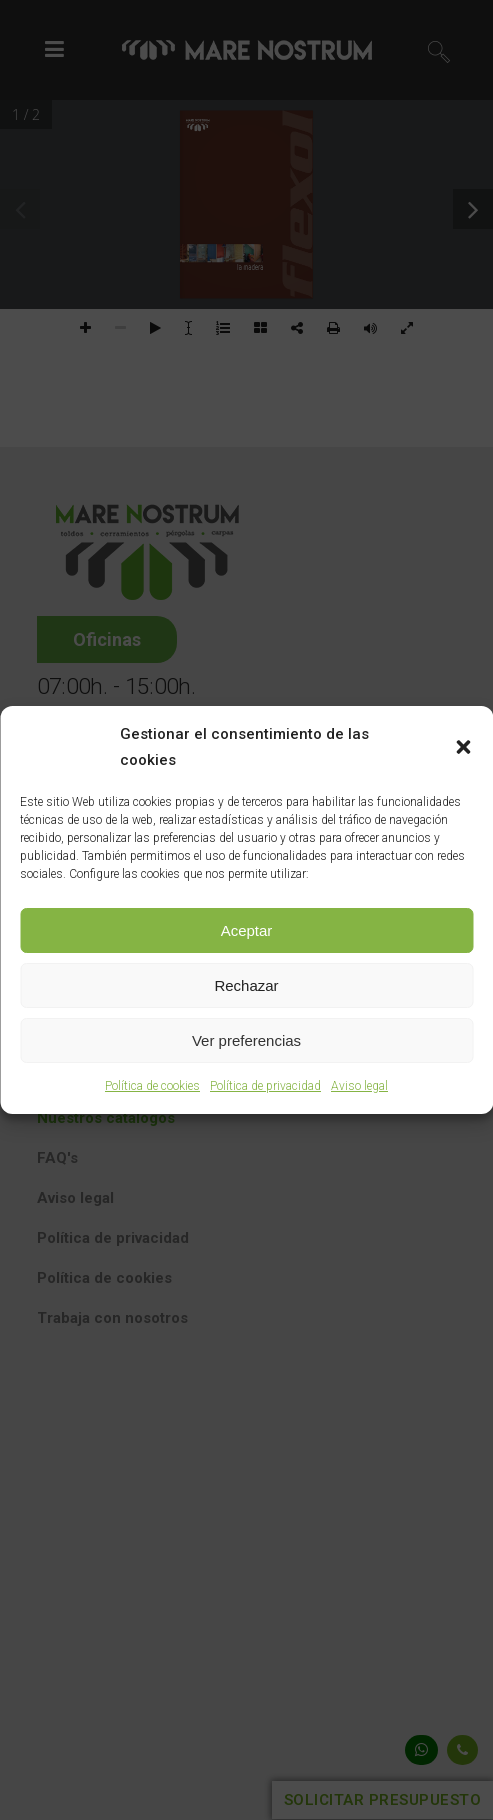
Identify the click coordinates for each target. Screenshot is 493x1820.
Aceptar (247, 930)
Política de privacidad (265, 1086)
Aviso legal (359, 1086)
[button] (463, 747)
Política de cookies (152, 1086)
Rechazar (246, 985)
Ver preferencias (246, 1040)
